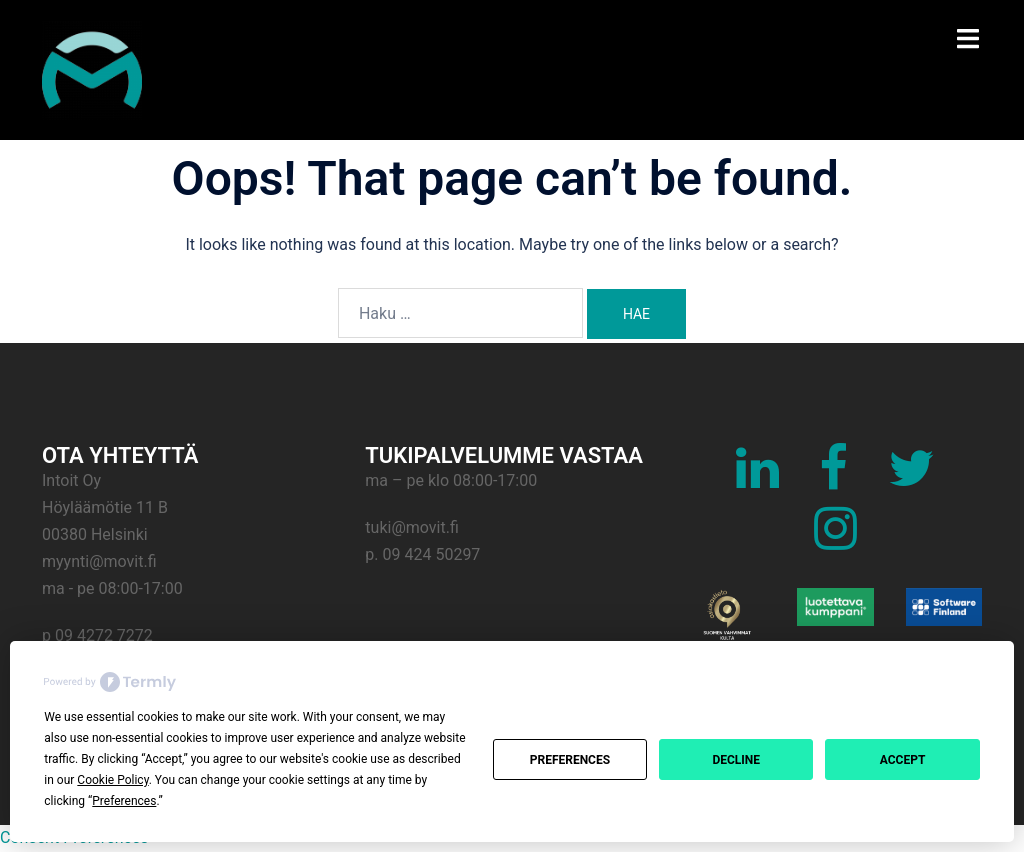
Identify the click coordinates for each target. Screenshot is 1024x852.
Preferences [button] (124, 801)
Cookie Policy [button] (112, 780)
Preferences (570, 760)
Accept (903, 760)
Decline (736, 760)
